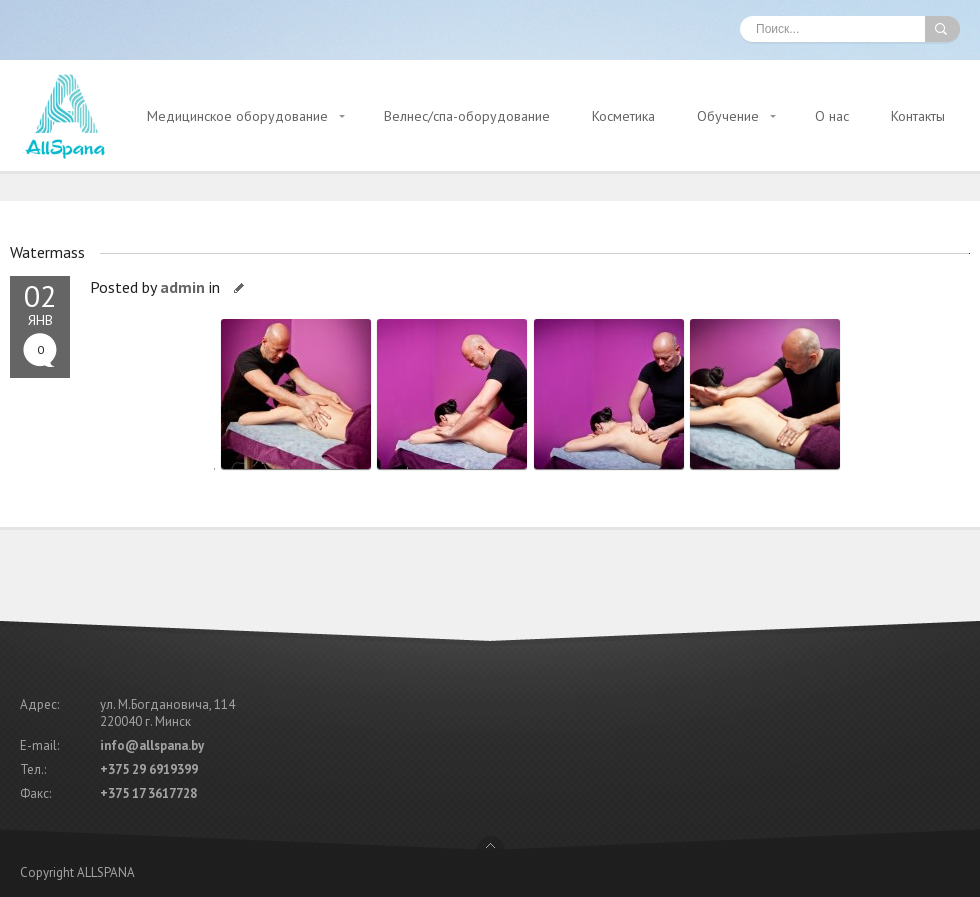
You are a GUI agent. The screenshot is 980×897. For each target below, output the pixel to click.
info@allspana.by (152, 745)
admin (182, 287)
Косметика (623, 116)
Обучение (728, 116)
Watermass (47, 252)
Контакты (918, 116)
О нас (832, 116)
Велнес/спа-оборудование (467, 116)
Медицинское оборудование (237, 116)
